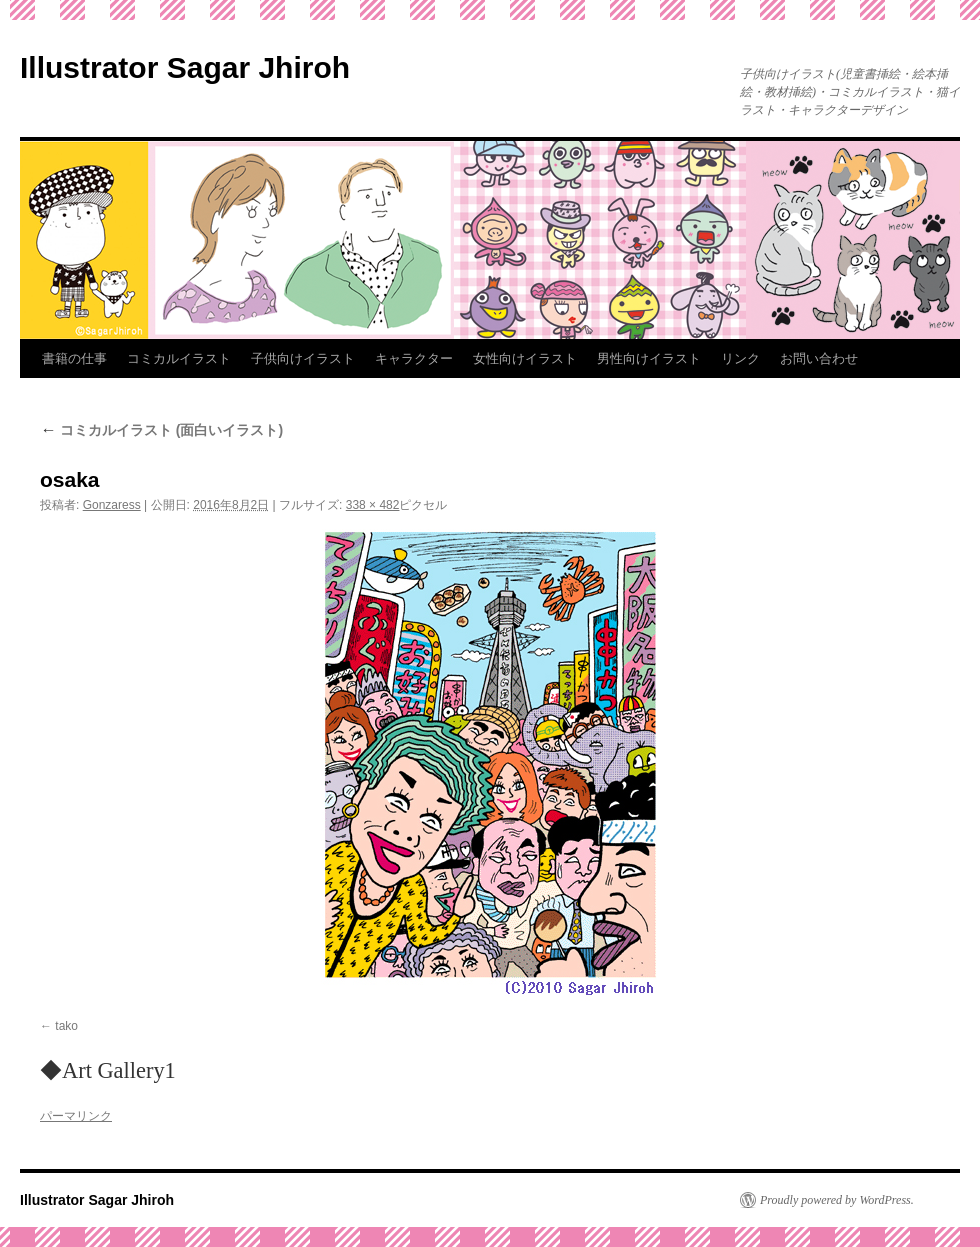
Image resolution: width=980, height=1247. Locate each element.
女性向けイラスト (525, 358)
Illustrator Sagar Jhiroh (185, 67)
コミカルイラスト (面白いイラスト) (161, 430)
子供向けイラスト (303, 358)
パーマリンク (76, 1116)
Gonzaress (112, 505)
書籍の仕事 (74, 358)
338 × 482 (373, 505)
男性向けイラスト (649, 358)
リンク (740, 358)
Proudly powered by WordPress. (837, 1200)
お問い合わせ (819, 358)
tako (66, 1026)
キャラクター (414, 358)
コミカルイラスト (179, 358)
